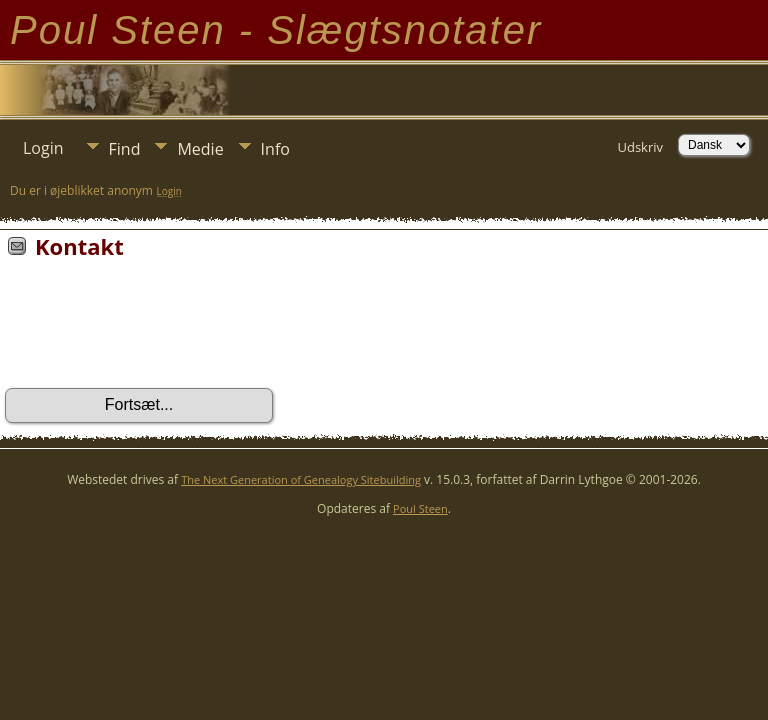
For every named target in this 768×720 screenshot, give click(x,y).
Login (43, 148)
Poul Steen (420, 508)
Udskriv (640, 147)
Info (275, 149)
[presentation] (157, 330)
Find (125, 149)
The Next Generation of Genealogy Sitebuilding (301, 479)
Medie (200, 149)
